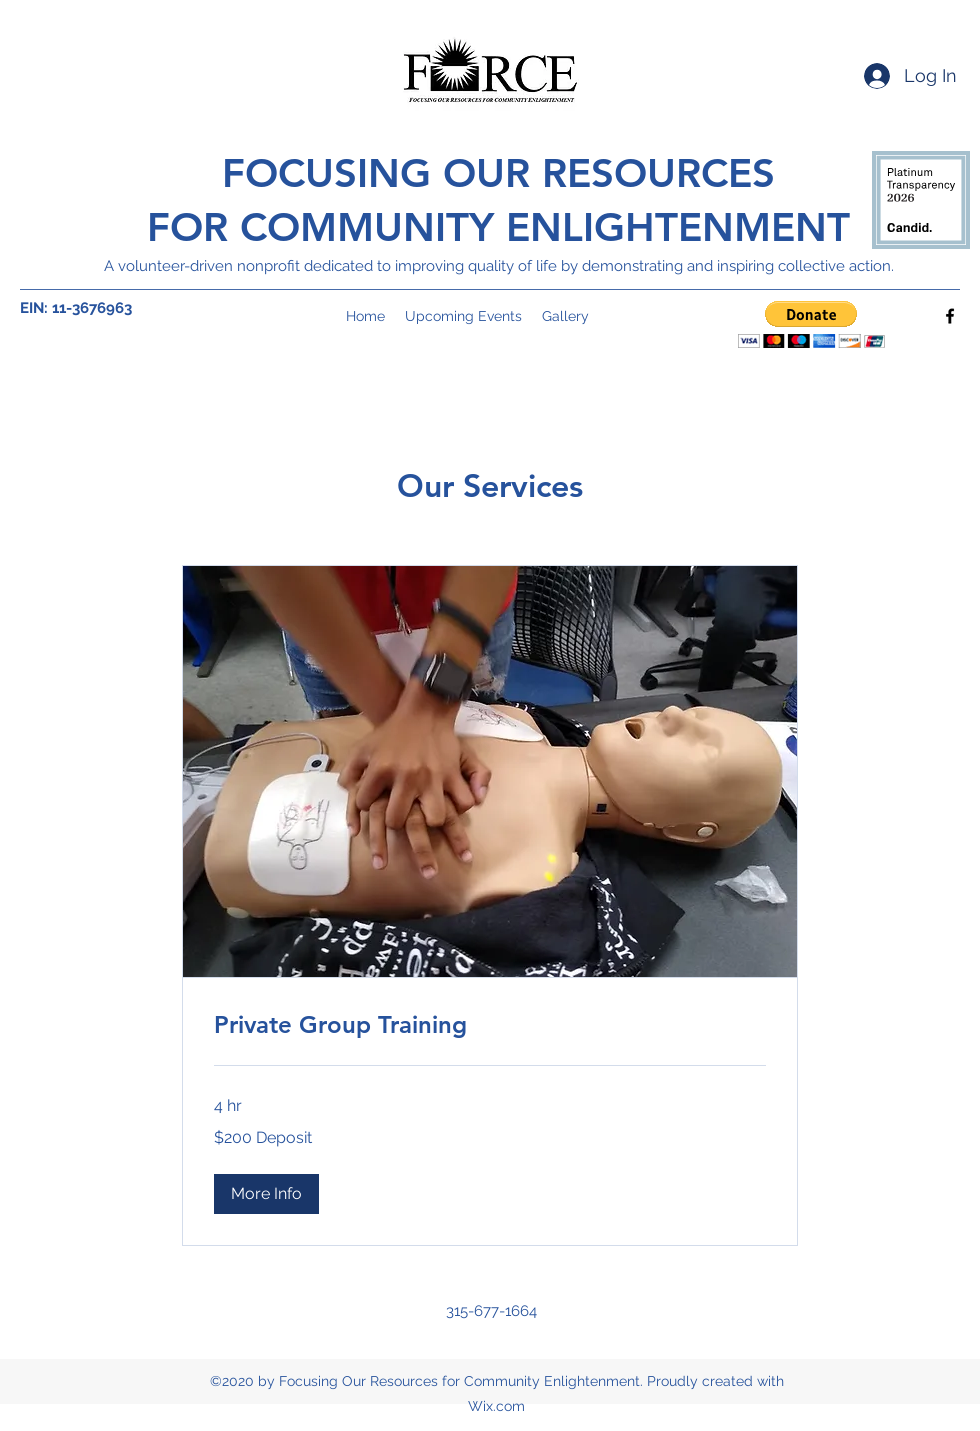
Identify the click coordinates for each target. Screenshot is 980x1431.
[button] (811, 324)
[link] (490, 1025)
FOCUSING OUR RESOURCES (498, 173)
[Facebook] (950, 316)
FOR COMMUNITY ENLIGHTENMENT (498, 227)
